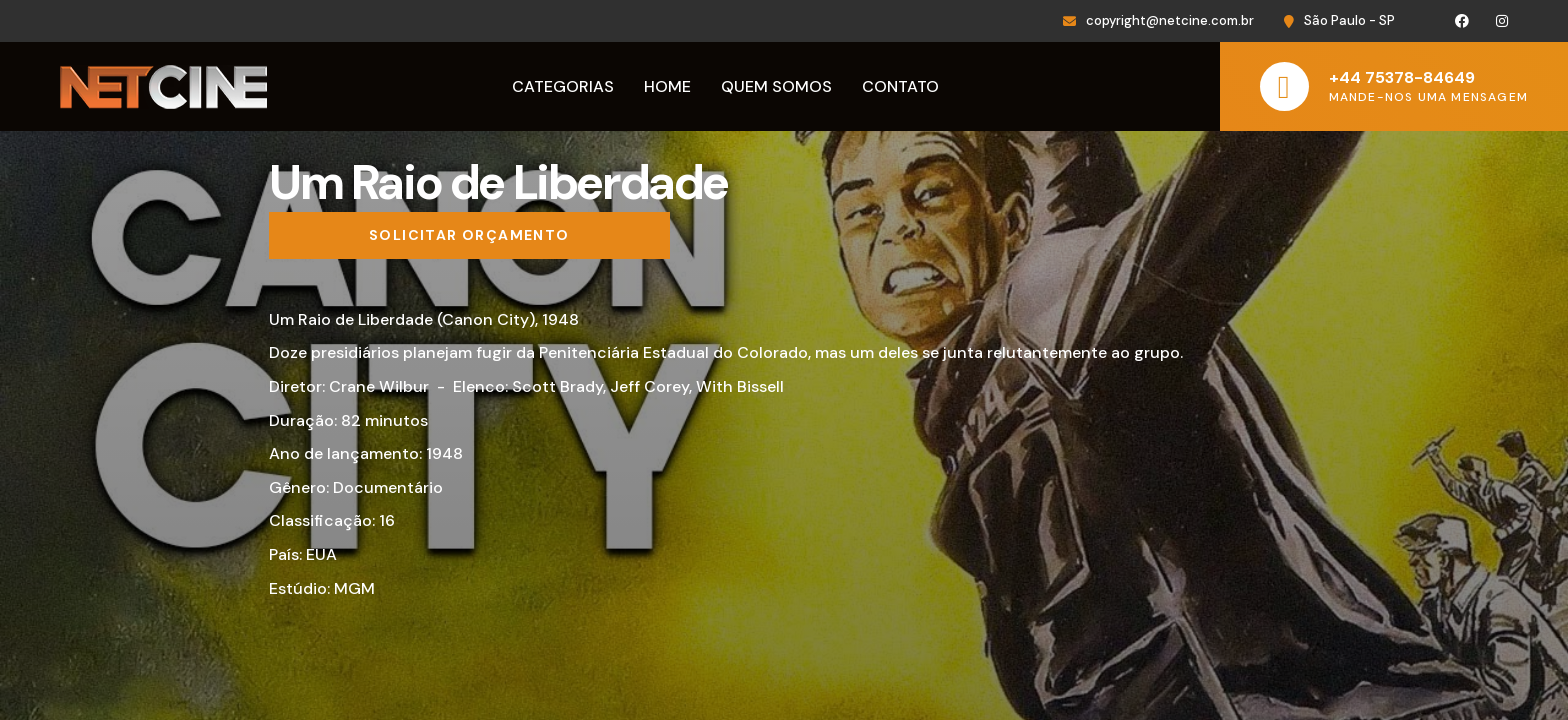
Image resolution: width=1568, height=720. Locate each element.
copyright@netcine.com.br (1170, 20)
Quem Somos (776, 86)
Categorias (563, 86)
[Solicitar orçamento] (469, 236)
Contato (900, 86)
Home (667, 86)
